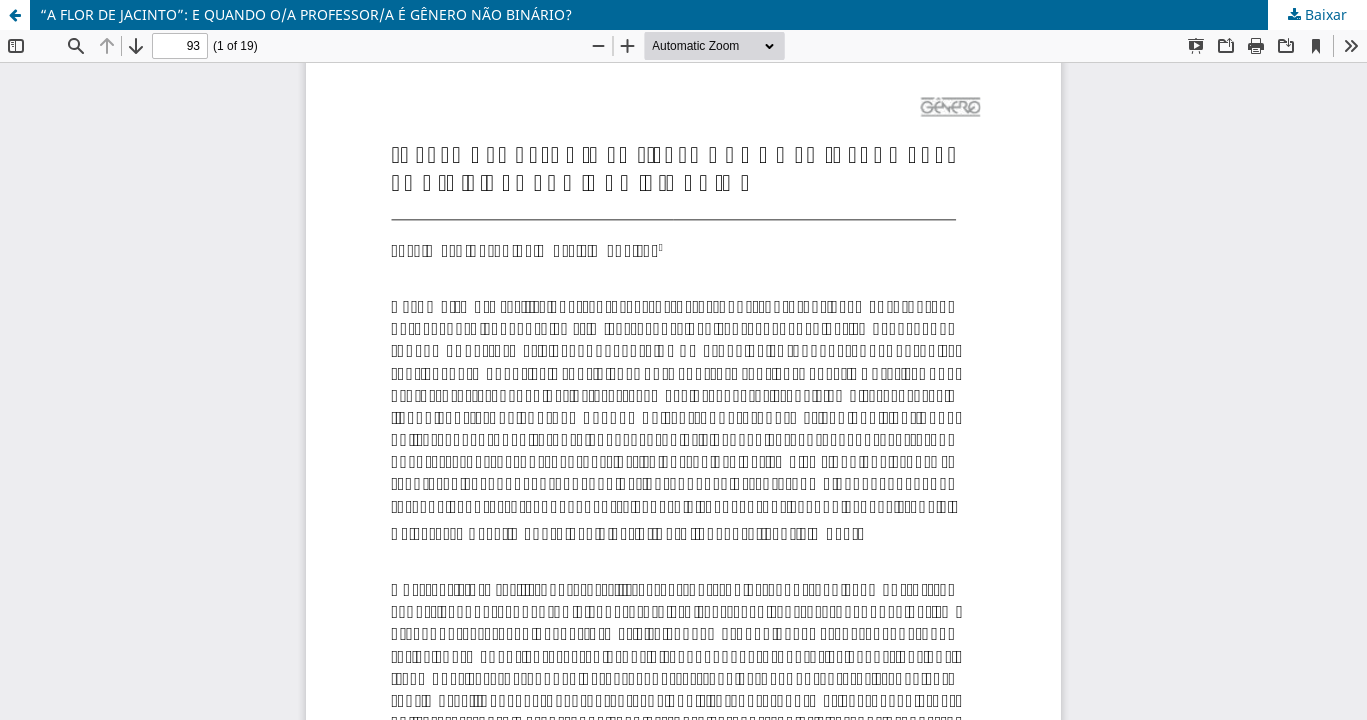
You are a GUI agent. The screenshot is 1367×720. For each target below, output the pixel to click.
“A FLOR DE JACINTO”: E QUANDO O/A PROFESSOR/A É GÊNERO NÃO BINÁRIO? (306, 14)
